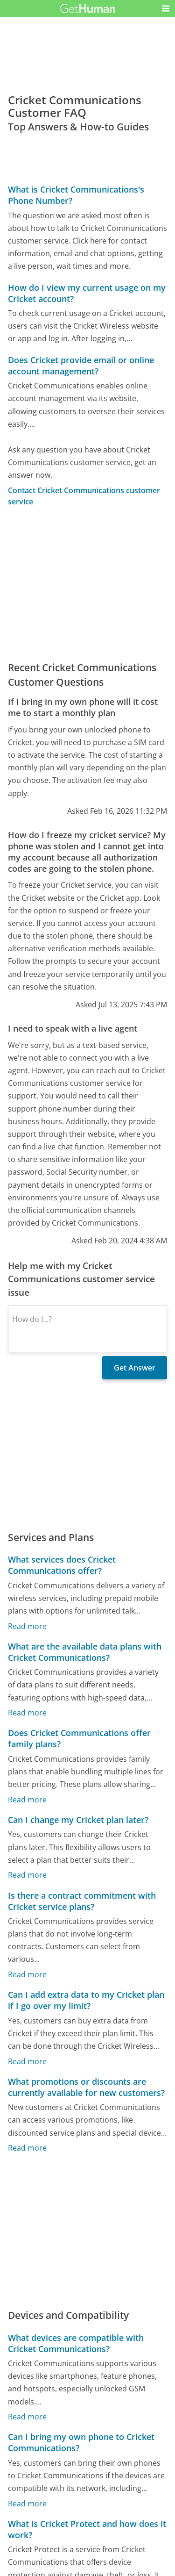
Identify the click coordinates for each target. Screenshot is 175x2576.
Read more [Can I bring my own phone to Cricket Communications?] (27, 2503)
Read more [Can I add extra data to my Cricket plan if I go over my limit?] (27, 2061)
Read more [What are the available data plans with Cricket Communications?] (27, 1713)
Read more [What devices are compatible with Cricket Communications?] (27, 2416)
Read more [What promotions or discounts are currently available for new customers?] (27, 2148)
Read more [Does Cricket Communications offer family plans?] (27, 1799)
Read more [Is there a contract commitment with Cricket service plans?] (27, 1974)
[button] (165, 8)
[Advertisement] (87, 583)
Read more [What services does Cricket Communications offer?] (27, 1626)
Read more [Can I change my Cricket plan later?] (27, 1875)
